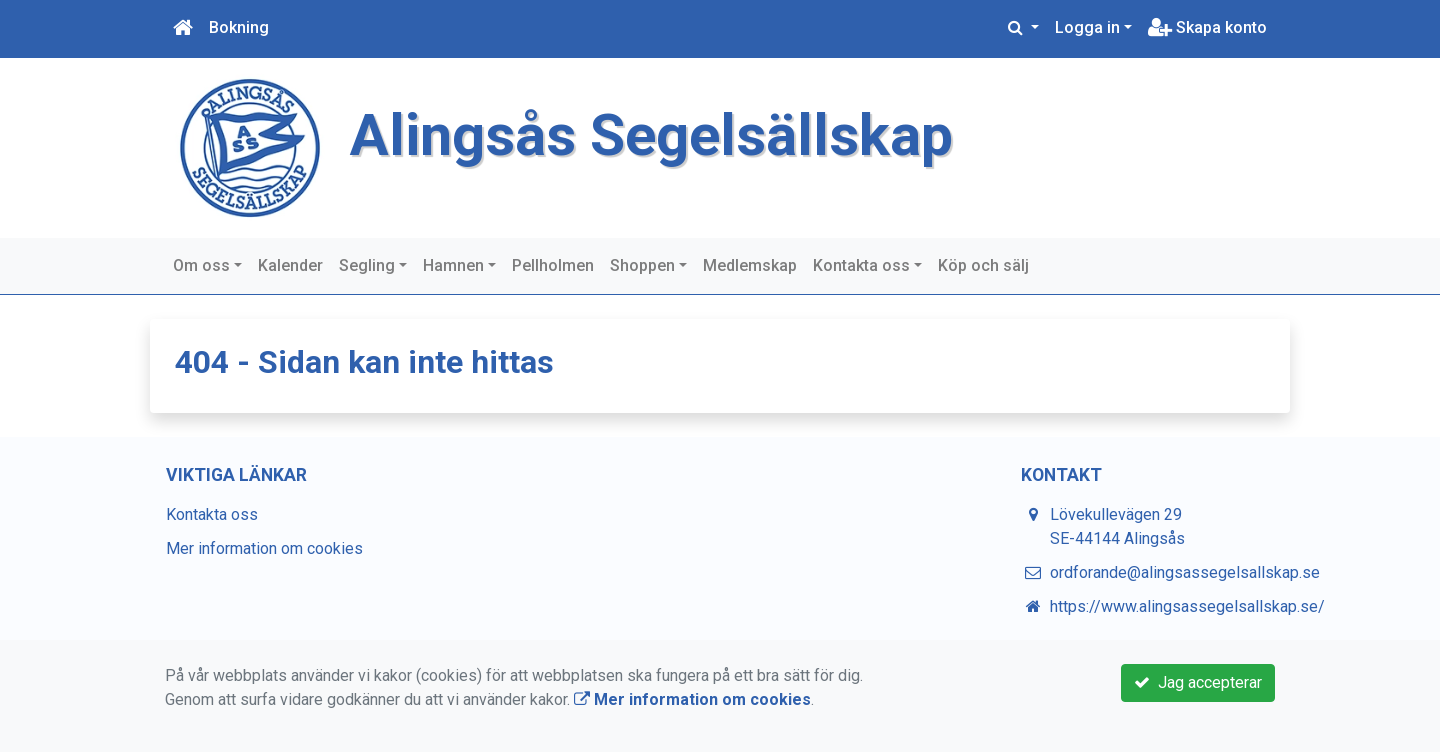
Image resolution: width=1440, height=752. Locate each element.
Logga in (1087, 27)
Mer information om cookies (264, 548)
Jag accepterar (1198, 682)
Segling (367, 265)
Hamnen (453, 265)
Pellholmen (553, 265)
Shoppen (642, 265)
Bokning (239, 27)
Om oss (201, 265)
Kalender (290, 265)
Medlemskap (750, 265)
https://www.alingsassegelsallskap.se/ (1187, 606)
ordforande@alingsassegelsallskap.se (1185, 572)
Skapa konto (1207, 27)
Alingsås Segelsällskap (651, 135)
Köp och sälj (983, 265)
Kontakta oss (861, 265)
